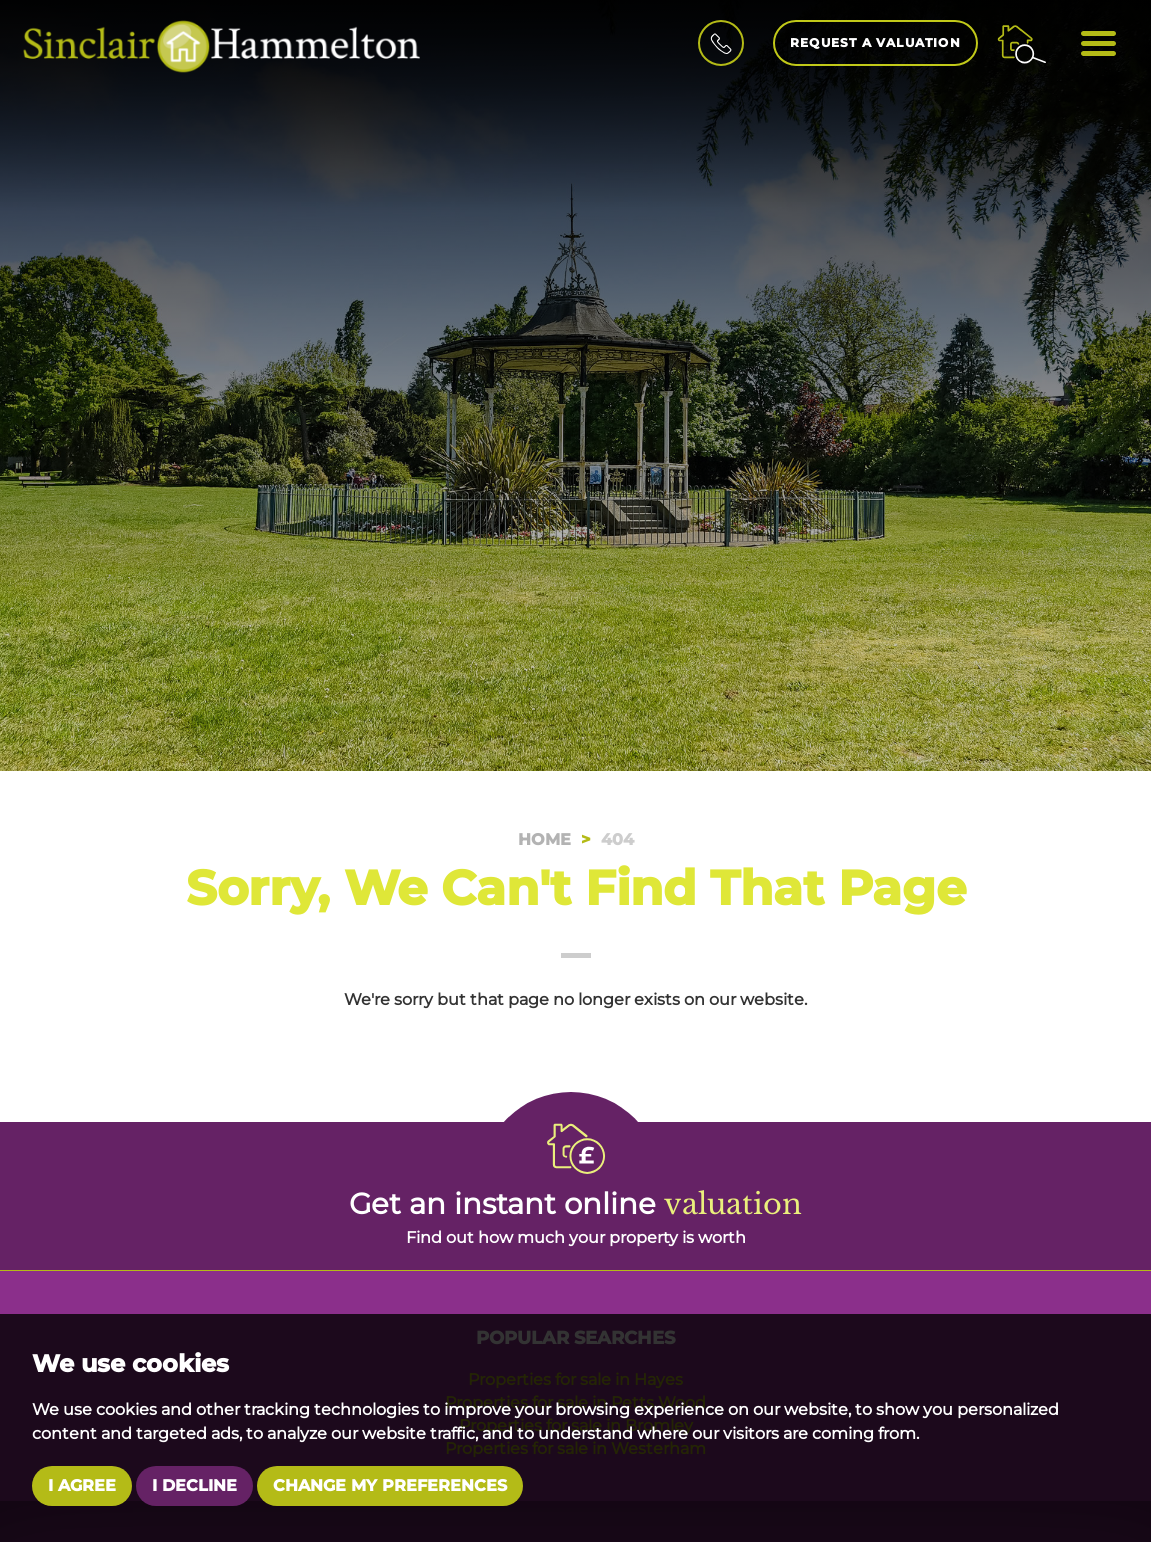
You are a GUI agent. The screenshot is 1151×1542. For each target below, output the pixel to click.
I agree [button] (82, 1485)
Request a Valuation (875, 42)
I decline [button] (194, 1485)
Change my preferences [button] (390, 1485)
